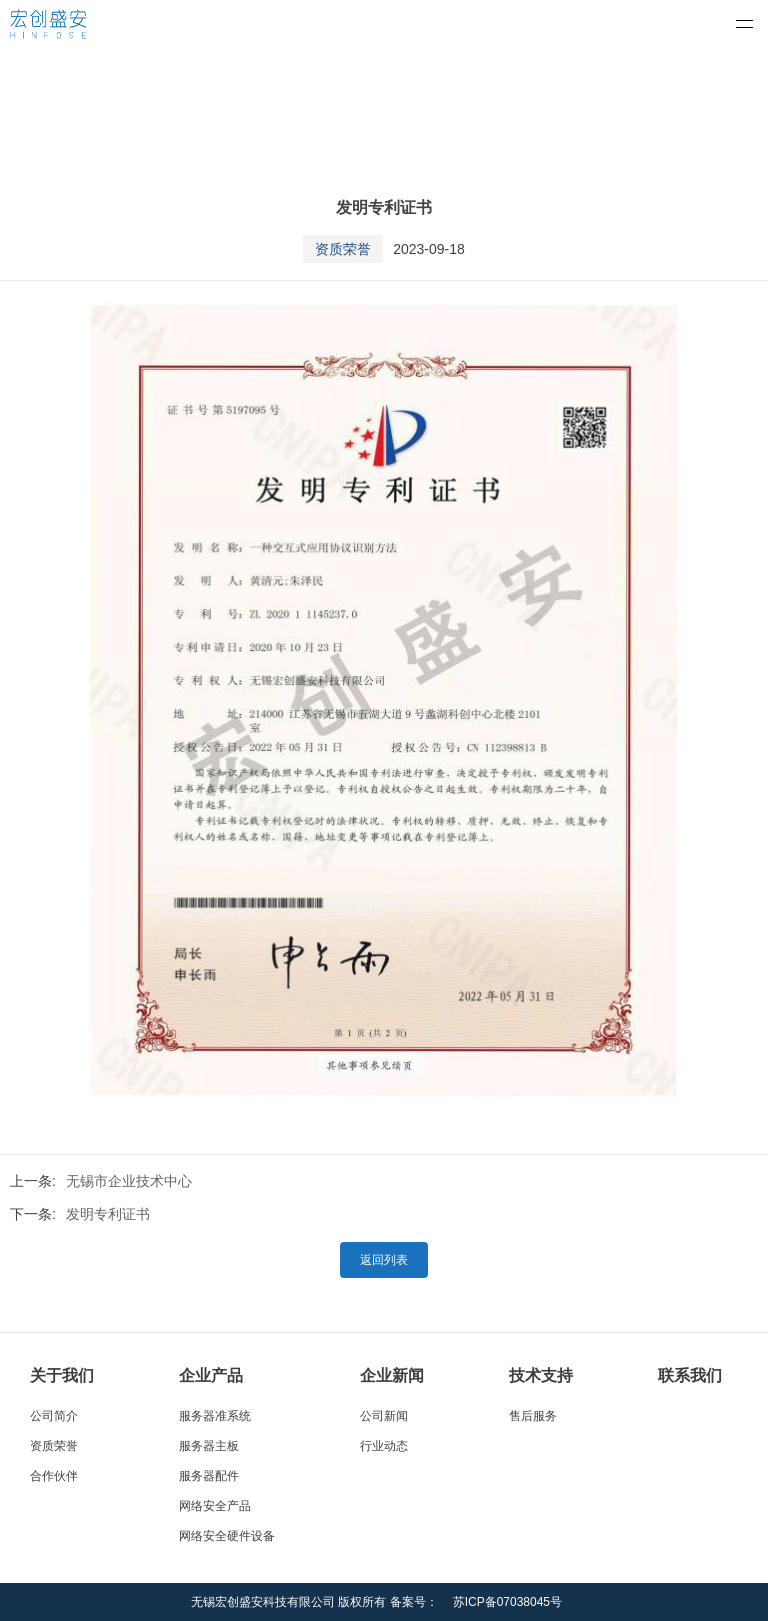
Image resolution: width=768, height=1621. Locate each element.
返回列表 (384, 1260)
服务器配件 (209, 1476)
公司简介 (54, 1416)
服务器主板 (209, 1446)
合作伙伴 (54, 1476)
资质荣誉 (54, 1446)
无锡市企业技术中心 (129, 1181)
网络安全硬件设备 (227, 1536)
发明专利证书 (108, 1214)
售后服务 (533, 1416)
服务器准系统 (215, 1416)
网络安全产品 (215, 1506)
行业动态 (384, 1446)
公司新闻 (384, 1416)
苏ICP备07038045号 (507, 1602)
